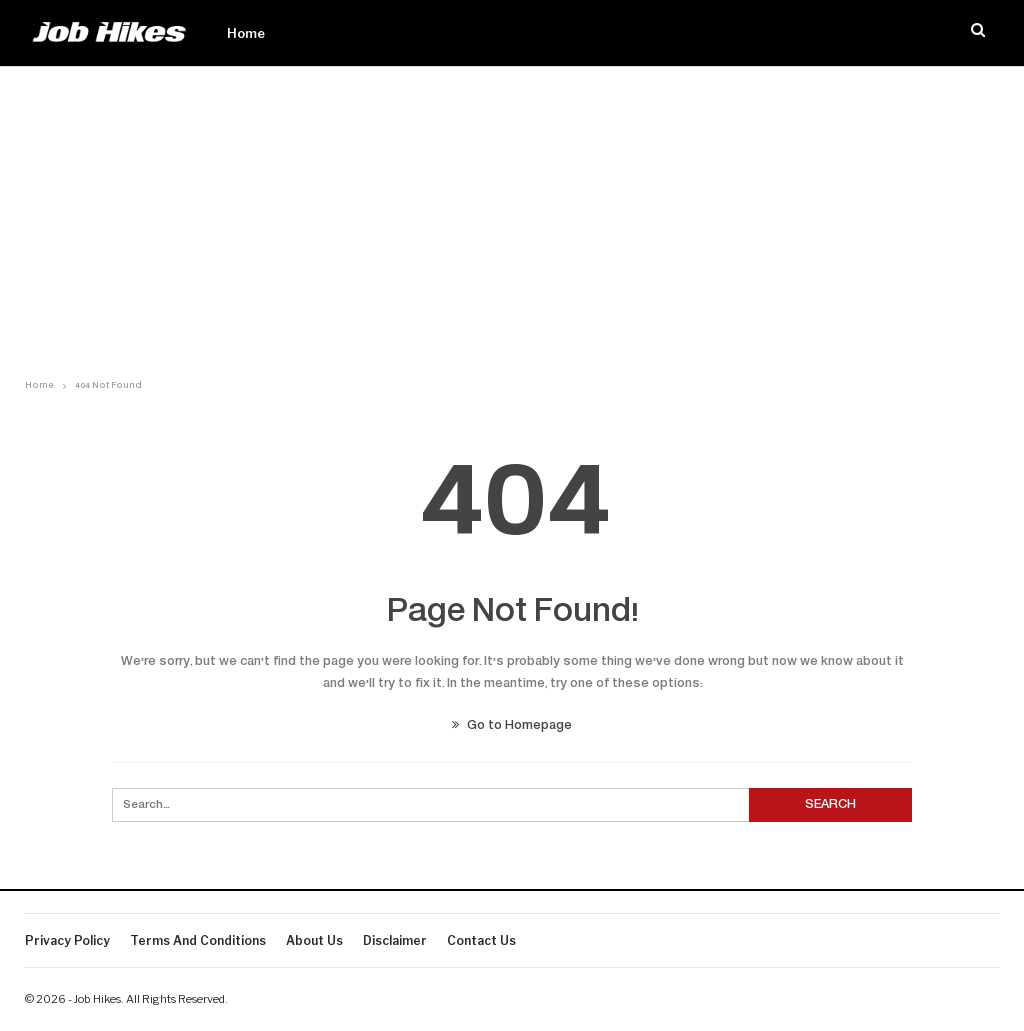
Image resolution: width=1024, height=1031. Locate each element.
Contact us (481, 940)
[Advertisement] (512, 217)
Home (246, 33)
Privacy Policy (67, 940)
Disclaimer (395, 940)
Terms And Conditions (198, 940)
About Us (314, 940)
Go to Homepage (512, 726)
